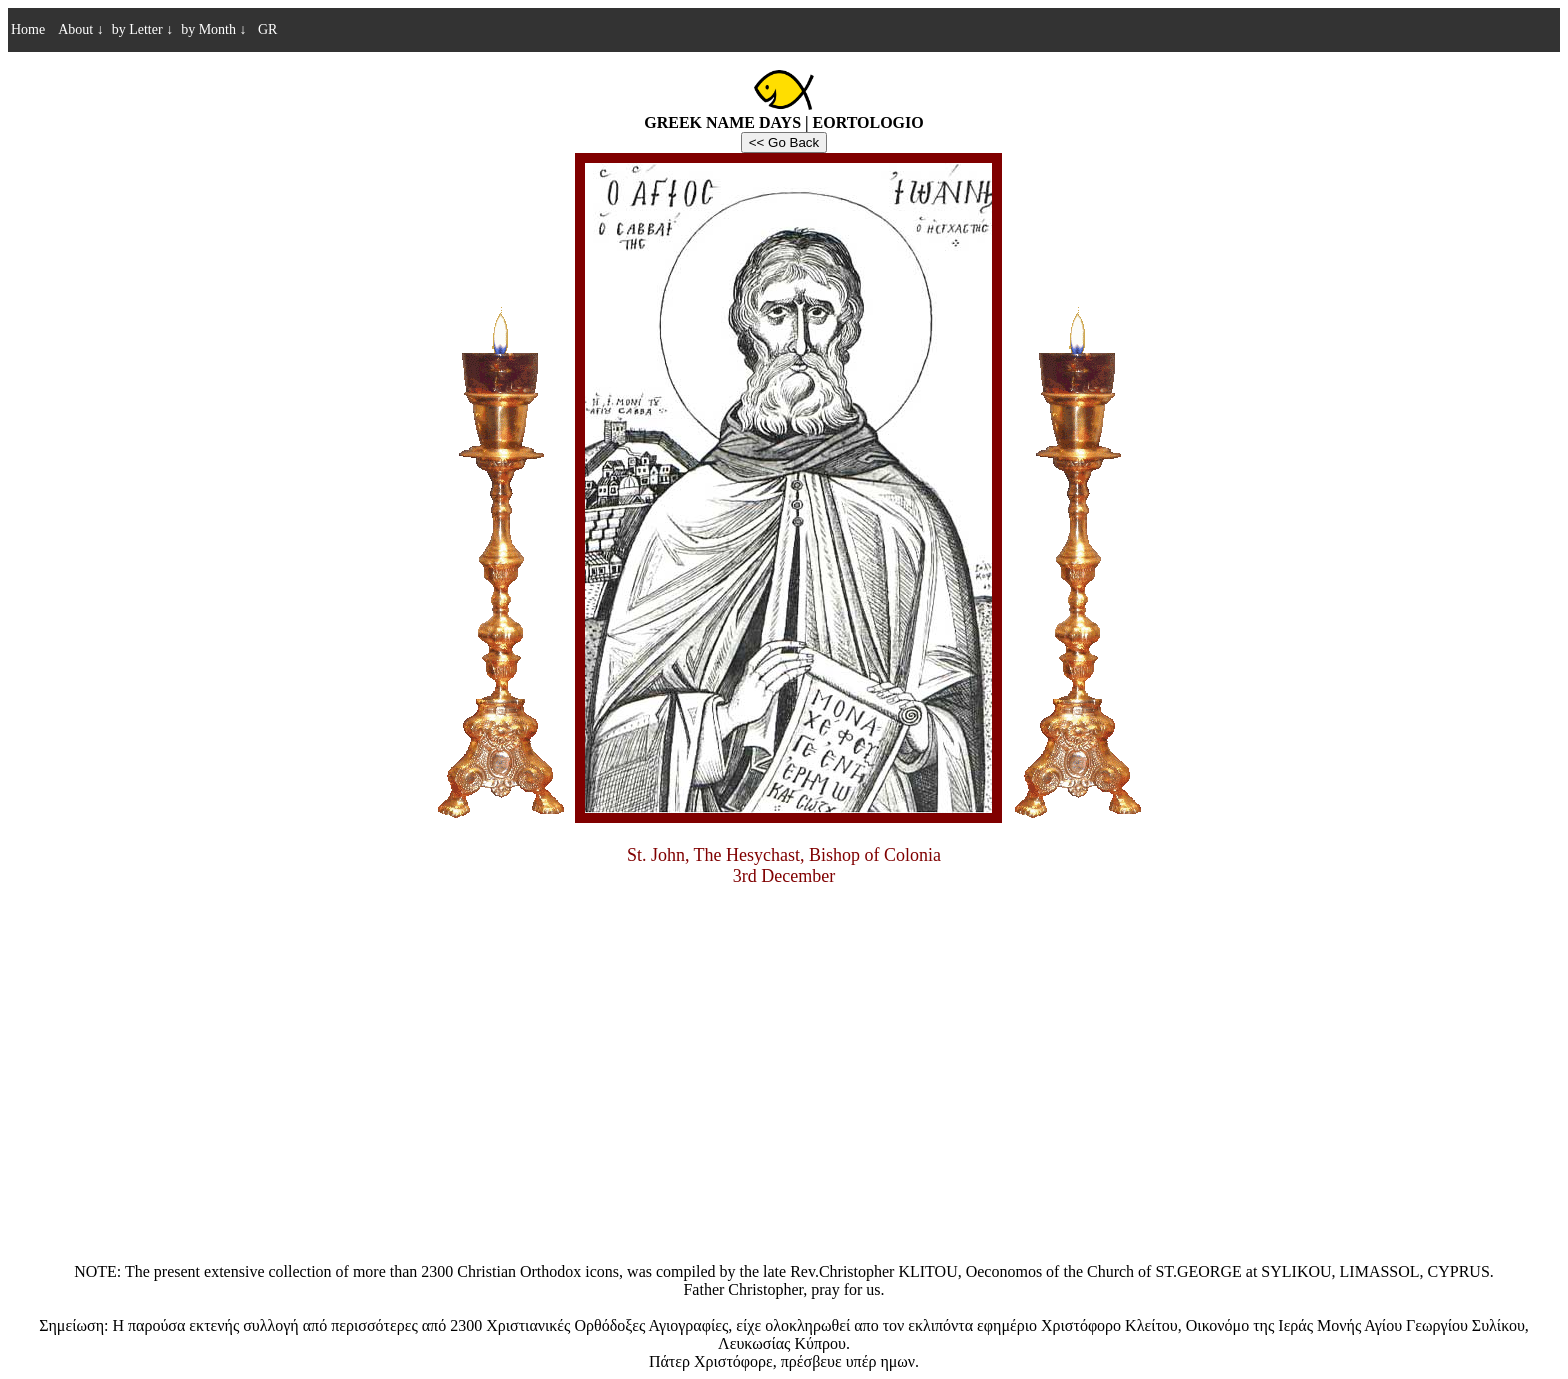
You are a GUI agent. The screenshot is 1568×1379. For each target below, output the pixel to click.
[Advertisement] (784, 1113)
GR (265, 29)
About (81, 29)
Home (28, 29)
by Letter (142, 29)
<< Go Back (784, 142)
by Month (213, 29)
